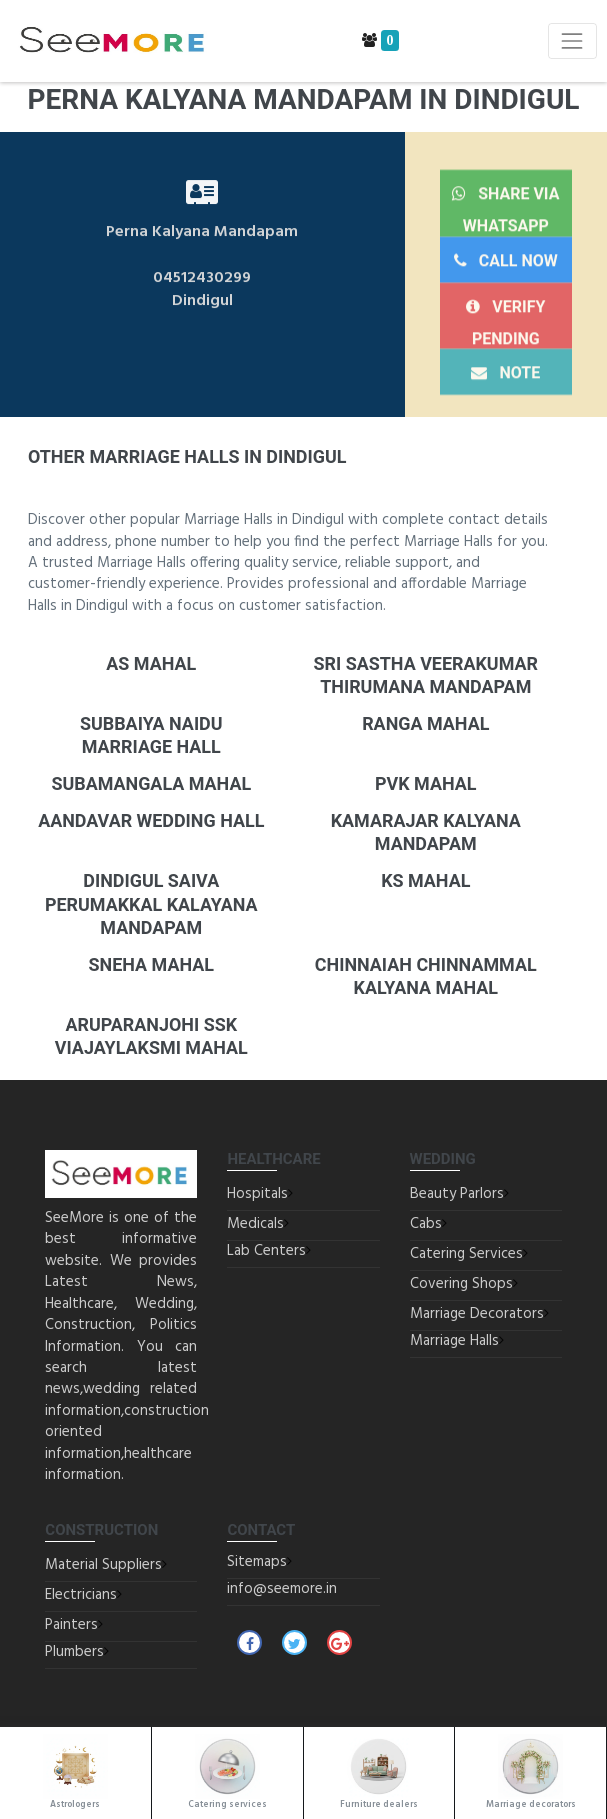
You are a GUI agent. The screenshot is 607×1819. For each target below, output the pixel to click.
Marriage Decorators (477, 1314)
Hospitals (257, 1194)
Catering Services (466, 1254)
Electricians (81, 1595)
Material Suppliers (103, 1565)
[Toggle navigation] (572, 40)
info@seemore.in (282, 1589)
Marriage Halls (454, 1341)
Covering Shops (461, 1284)
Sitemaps (257, 1562)
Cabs (426, 1224)
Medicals (255, 1224)
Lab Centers (266, 1251)
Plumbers (74, 1652)
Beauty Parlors (457, 1194)
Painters (71, 1625)
